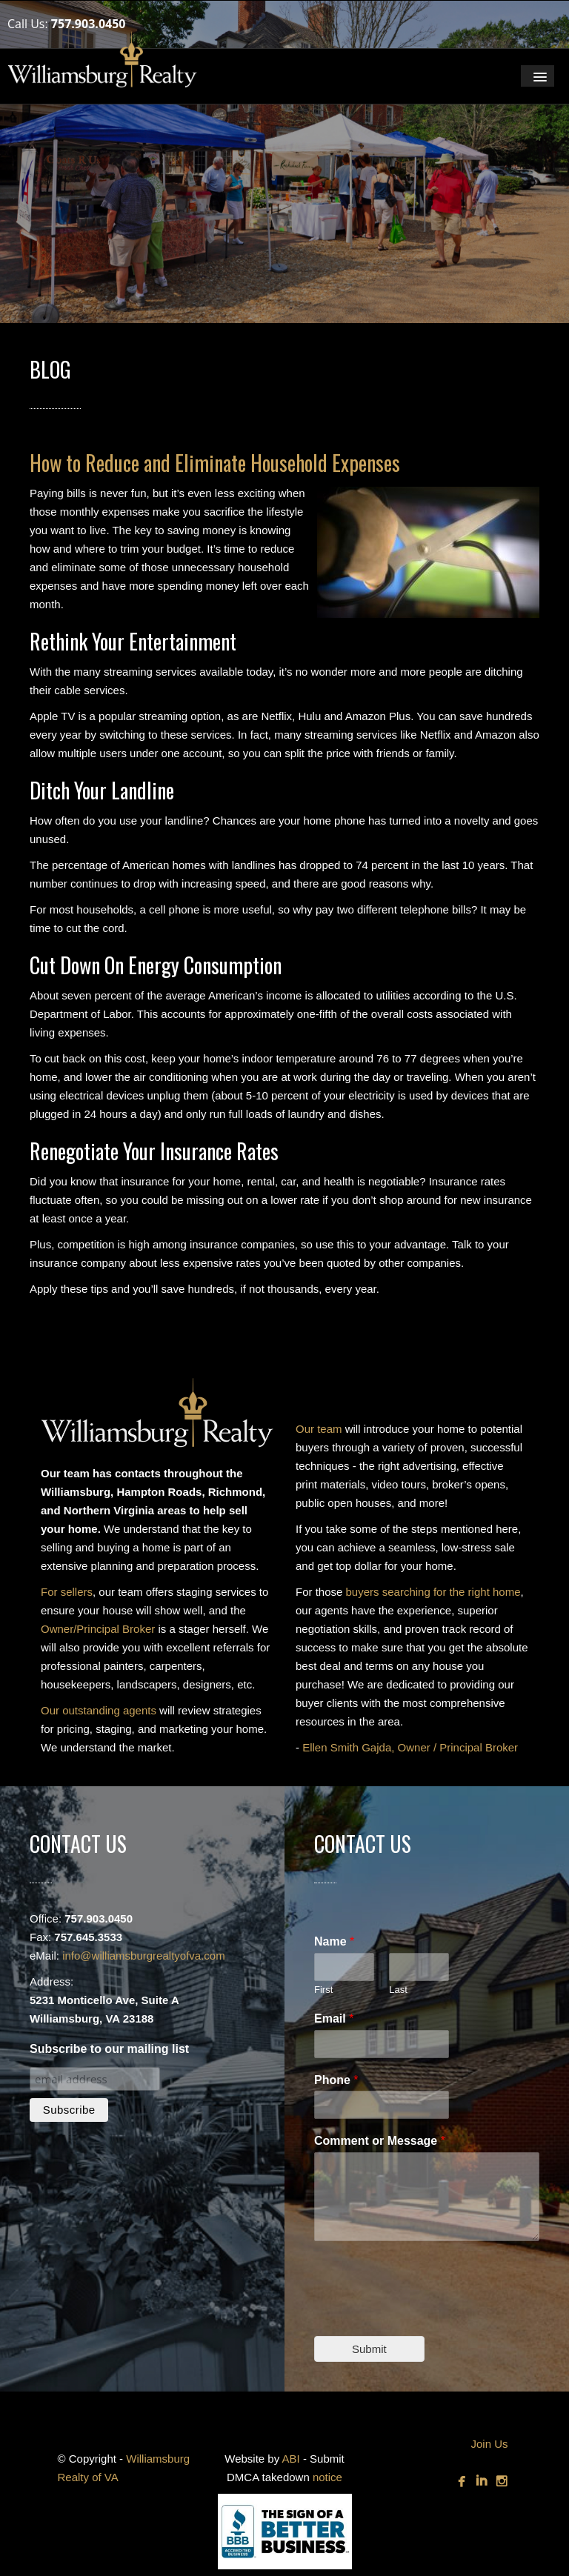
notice (327, 2477)
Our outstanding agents (98, 1710)
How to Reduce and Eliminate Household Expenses (215, 462)
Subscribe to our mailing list (109, 2049)
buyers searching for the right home (433, 1591)
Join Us (489, 2443)
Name (334, 1941)
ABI (291, 2458)
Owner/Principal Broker (98, 1629)
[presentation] (426, 2311)
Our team (319, 1428)
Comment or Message (379, 2140)
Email (333, 2018)
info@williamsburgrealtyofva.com (143, 1955)
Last (398, 1989)
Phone (336, 2080)
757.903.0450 (88, 24)
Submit (369, 2349)
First (323, 1989)
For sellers (67, 1591)
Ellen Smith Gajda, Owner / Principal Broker (410, 1747)
